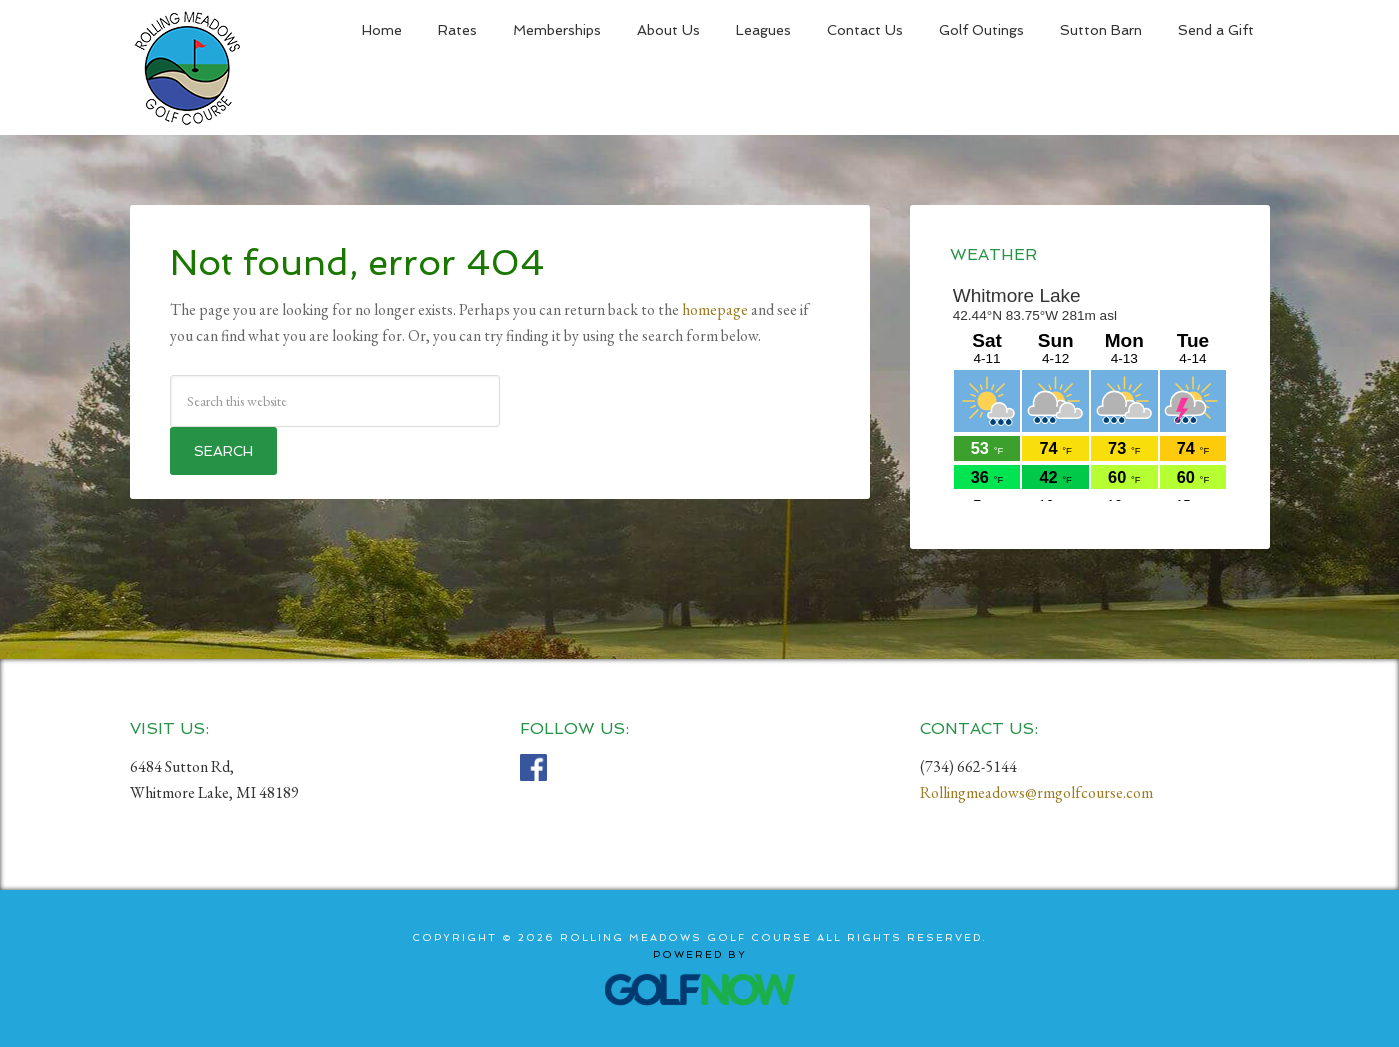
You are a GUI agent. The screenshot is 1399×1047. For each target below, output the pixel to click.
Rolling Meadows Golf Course (187, 67)
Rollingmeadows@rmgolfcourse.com (1036, 792)
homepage (715, 309)
